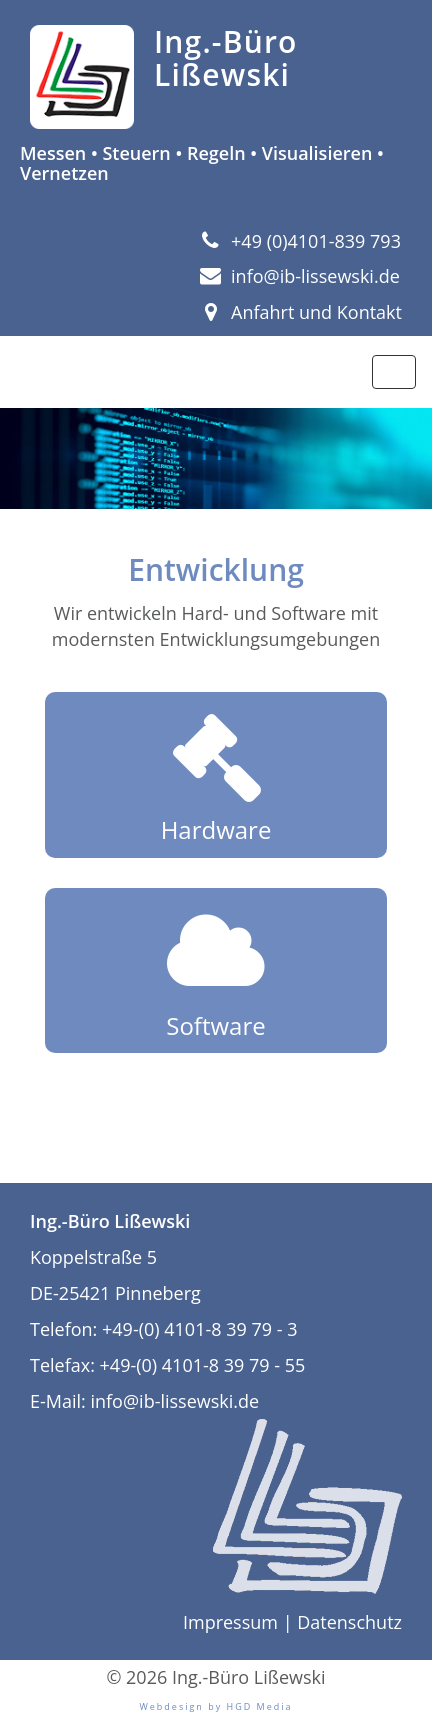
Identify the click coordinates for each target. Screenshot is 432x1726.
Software (216, 970)
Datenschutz (349, 1622)
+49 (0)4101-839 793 (300, 241)
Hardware (216, 774)
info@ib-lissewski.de (300, 276)
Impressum (230, 1622)
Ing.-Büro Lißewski (226, 58)
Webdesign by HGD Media (215, 1706)
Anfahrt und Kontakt (301, 312)
